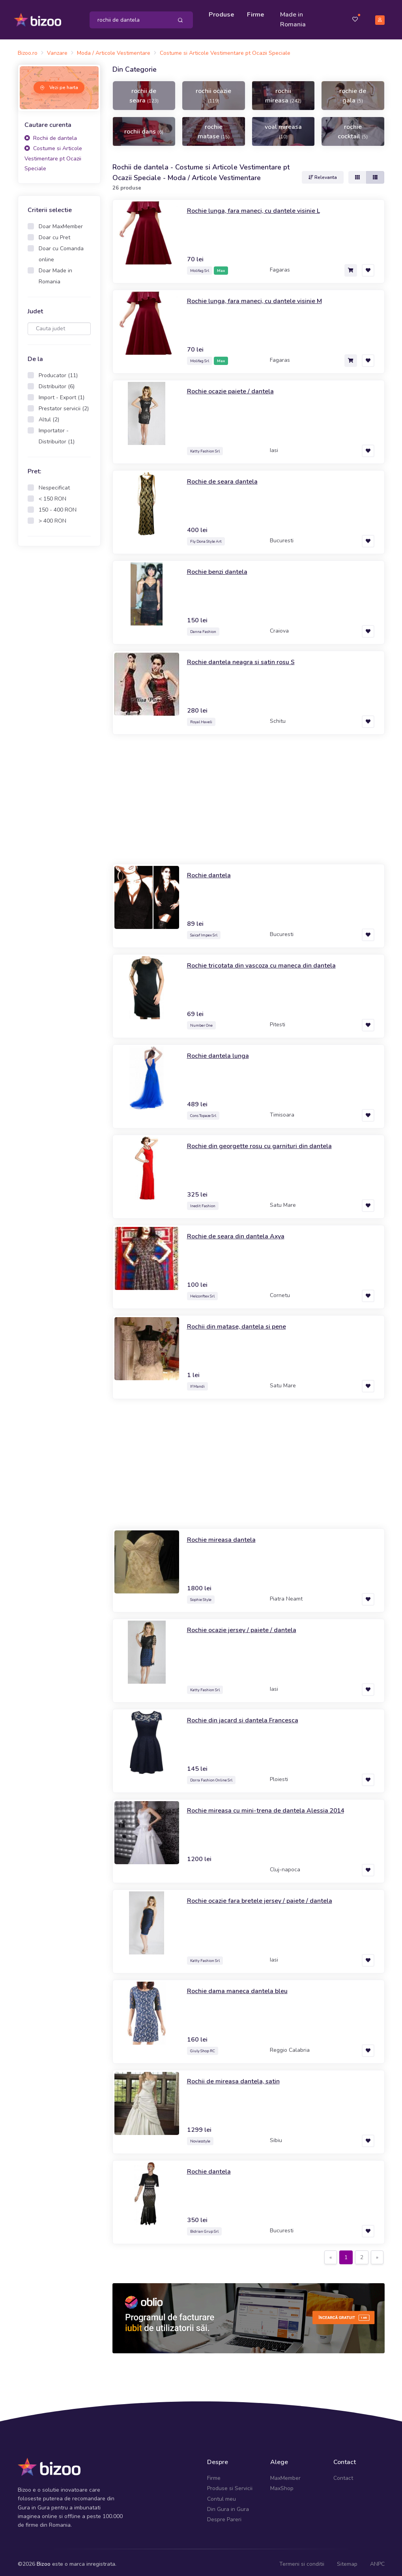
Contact (343, 2474)
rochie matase (214, 128)
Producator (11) (58, 372)
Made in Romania (295, 17)
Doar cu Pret (54, 234)
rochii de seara (144, 92)
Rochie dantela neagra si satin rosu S (247, 658)
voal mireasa (283, 127)
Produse (223, 12)
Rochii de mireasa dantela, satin (238, 2077)
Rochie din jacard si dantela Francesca (248, 1716)
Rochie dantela (211, 871)
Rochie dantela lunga (221, 1051)
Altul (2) (49, 416)
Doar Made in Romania (55, 272)
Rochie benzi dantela (220, 567)
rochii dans (143, 127)
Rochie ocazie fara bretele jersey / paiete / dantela (267, 1896)
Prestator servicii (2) (64, 405)
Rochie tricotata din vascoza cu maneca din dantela (269, 961)
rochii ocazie (213, 91)
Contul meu (221, 2495)
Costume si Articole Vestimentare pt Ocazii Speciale (53, 155)
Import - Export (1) (61, 394)
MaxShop (282, 2485)
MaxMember (285, 2474)
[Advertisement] (59, 673)
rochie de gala (352, 92)
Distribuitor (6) (57, 383)
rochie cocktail (353, 128)
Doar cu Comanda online (61, 250)
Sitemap (347, 2560)
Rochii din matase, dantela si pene (241, 1322)
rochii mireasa (283, 92)
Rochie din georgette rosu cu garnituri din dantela (266, 1142)
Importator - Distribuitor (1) (57, 432)
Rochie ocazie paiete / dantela (235, 387)
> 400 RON (52, 517)
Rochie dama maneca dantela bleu (242, 1987)
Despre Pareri (224, 2516)
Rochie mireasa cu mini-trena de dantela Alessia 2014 (274, 1806)
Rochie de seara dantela (226, 477)
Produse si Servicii (229, 2485)
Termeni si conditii (301, 2560)
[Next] (377, 2254)
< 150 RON (52, 495)
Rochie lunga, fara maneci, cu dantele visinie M (261, 297)
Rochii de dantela (50, 134)
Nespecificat (54, 484)
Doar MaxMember (61, 223)
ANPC (377, 2560)
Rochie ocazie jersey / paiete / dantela (247, 1625)
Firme (257, 12)
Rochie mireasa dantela (224, 1535)
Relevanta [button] (323, 174)
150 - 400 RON (58, 506)
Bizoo (43, 2560)
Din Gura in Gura (228, 2505)
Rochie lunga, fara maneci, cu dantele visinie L (260, 206)
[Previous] (330, 2254)
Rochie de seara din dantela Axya (241, 1232)
